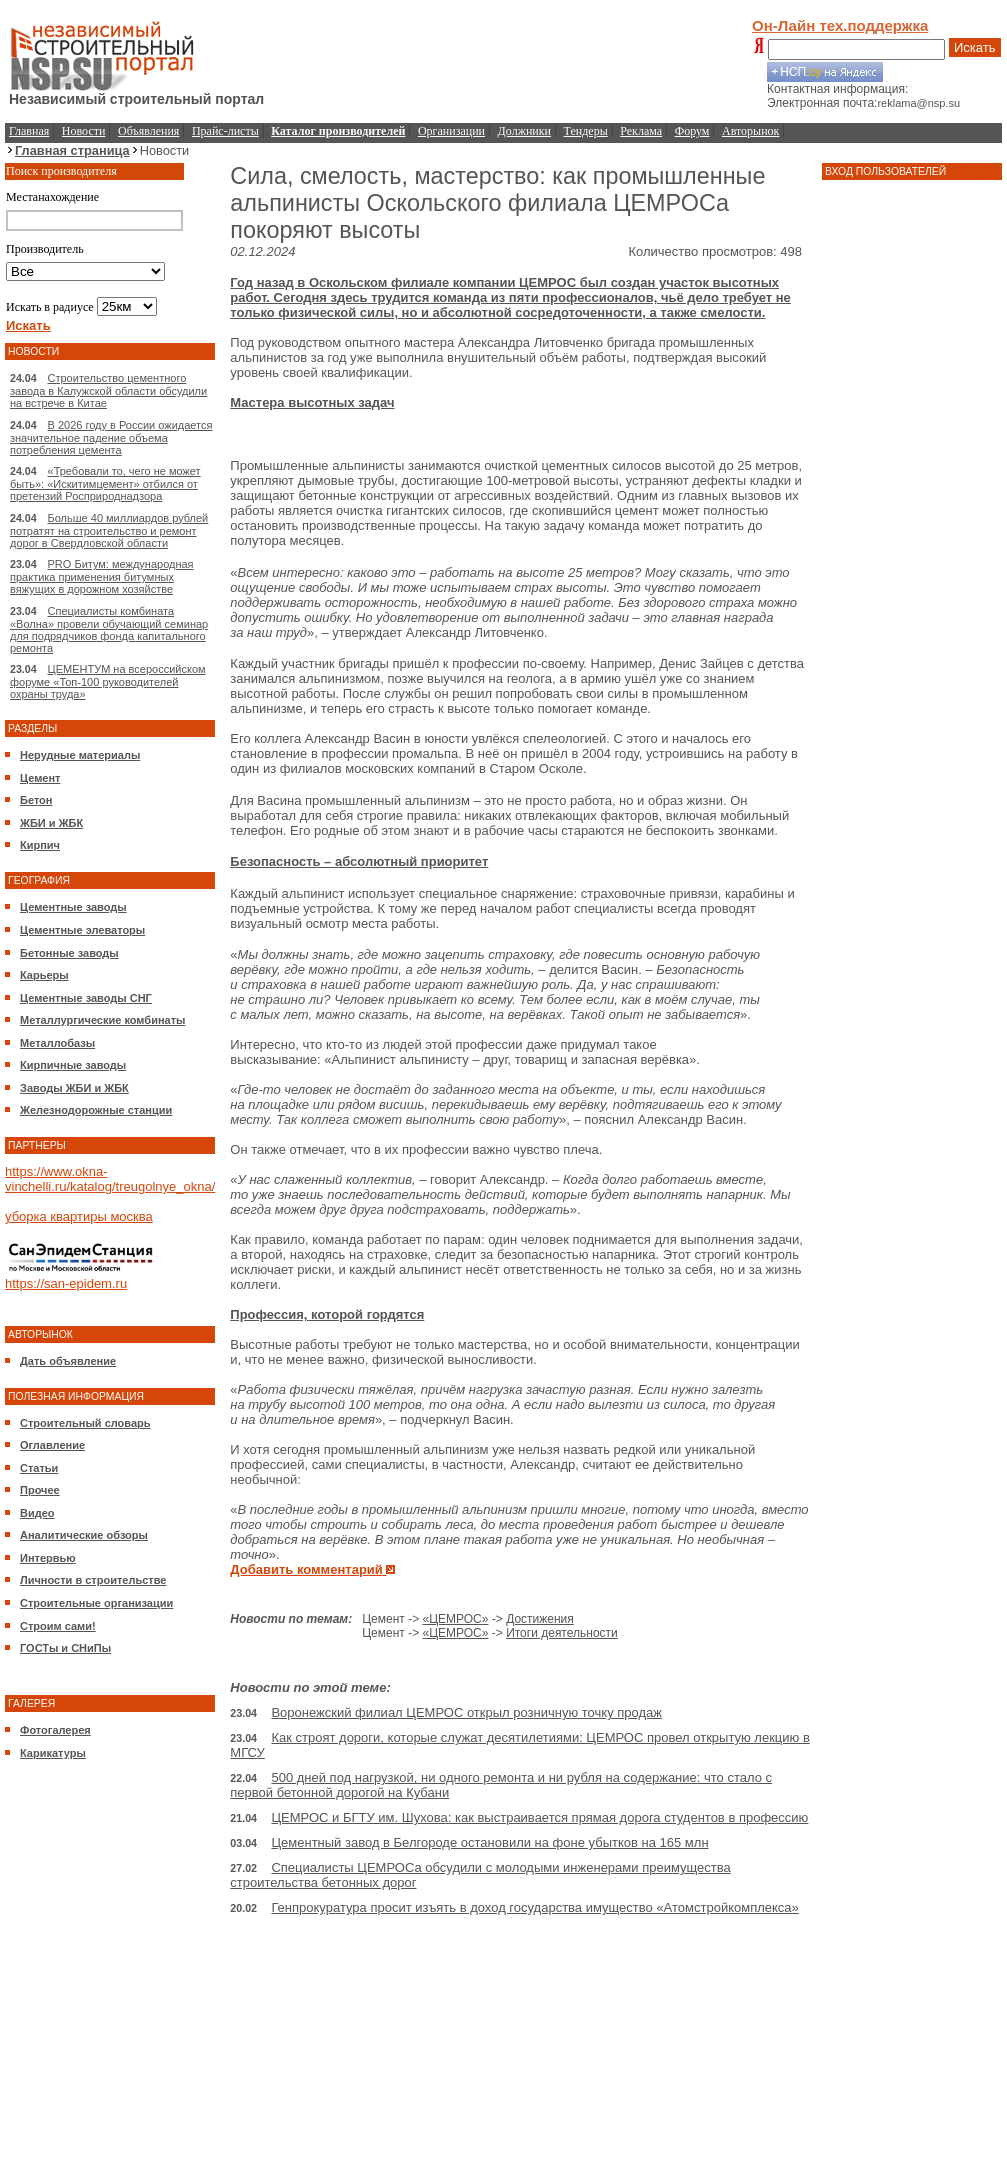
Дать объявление (68, 1361)
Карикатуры (53, 1753)
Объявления (148, 131)
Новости (84, 131)
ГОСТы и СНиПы (65, 1648)
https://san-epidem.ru (66, 1283)
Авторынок (750, 131)
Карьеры (44, 975)
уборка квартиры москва (79, 1216)
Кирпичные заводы (73, 1065)
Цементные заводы (73, 907)
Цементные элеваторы (82, 930)
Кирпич (40, 845)
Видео (37, 1513)
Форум (692, 131)
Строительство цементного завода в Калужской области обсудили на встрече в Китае (108, 390)
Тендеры (586, 131)
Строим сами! (58, 1626)
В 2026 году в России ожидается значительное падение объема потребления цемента (111, 437)
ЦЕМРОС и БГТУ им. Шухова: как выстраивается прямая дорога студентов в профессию (539, 1817)
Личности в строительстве (93, 1580)
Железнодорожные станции (96, 1110)
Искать (975, 47)
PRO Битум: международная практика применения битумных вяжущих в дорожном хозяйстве (102, 576)
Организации (451, 131)
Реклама (641, 131)
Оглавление (52, 1445)
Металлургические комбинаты (102, 1020)
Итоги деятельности (562, 1633)
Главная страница (72, 150)
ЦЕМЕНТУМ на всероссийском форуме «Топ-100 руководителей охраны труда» (108, 681)
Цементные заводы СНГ (86, 998)
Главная (29, 131)
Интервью (48, 1558)
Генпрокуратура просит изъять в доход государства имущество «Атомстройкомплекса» (534, 1907)
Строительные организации (96, 1603)
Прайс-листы (225, 131)
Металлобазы (57, 1043)
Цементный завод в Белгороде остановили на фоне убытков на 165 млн (489, 1842)
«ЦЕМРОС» (455, 1619)
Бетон (36, 800)
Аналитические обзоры (84, 1535)
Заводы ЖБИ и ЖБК (74, 1088)
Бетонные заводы (69, 953)
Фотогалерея (55, 1730)
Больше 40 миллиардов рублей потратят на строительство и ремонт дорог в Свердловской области (109, 530)
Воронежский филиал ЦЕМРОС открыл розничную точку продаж (466, 1712)
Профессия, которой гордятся (327, 1314)
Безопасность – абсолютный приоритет (359, 861)
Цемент (40, 778)
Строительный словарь (85, 1423)
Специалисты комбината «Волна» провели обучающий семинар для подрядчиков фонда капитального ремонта (109, 629)
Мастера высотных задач (312, 402)
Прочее (40, 1490)
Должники (524, 131)
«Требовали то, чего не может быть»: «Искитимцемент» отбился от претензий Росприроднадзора (105, 483)
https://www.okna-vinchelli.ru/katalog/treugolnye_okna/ (110, 1179)
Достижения (540, 1619)
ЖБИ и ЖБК (51, 823)
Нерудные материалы (80, 755)
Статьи (39, 1468)
